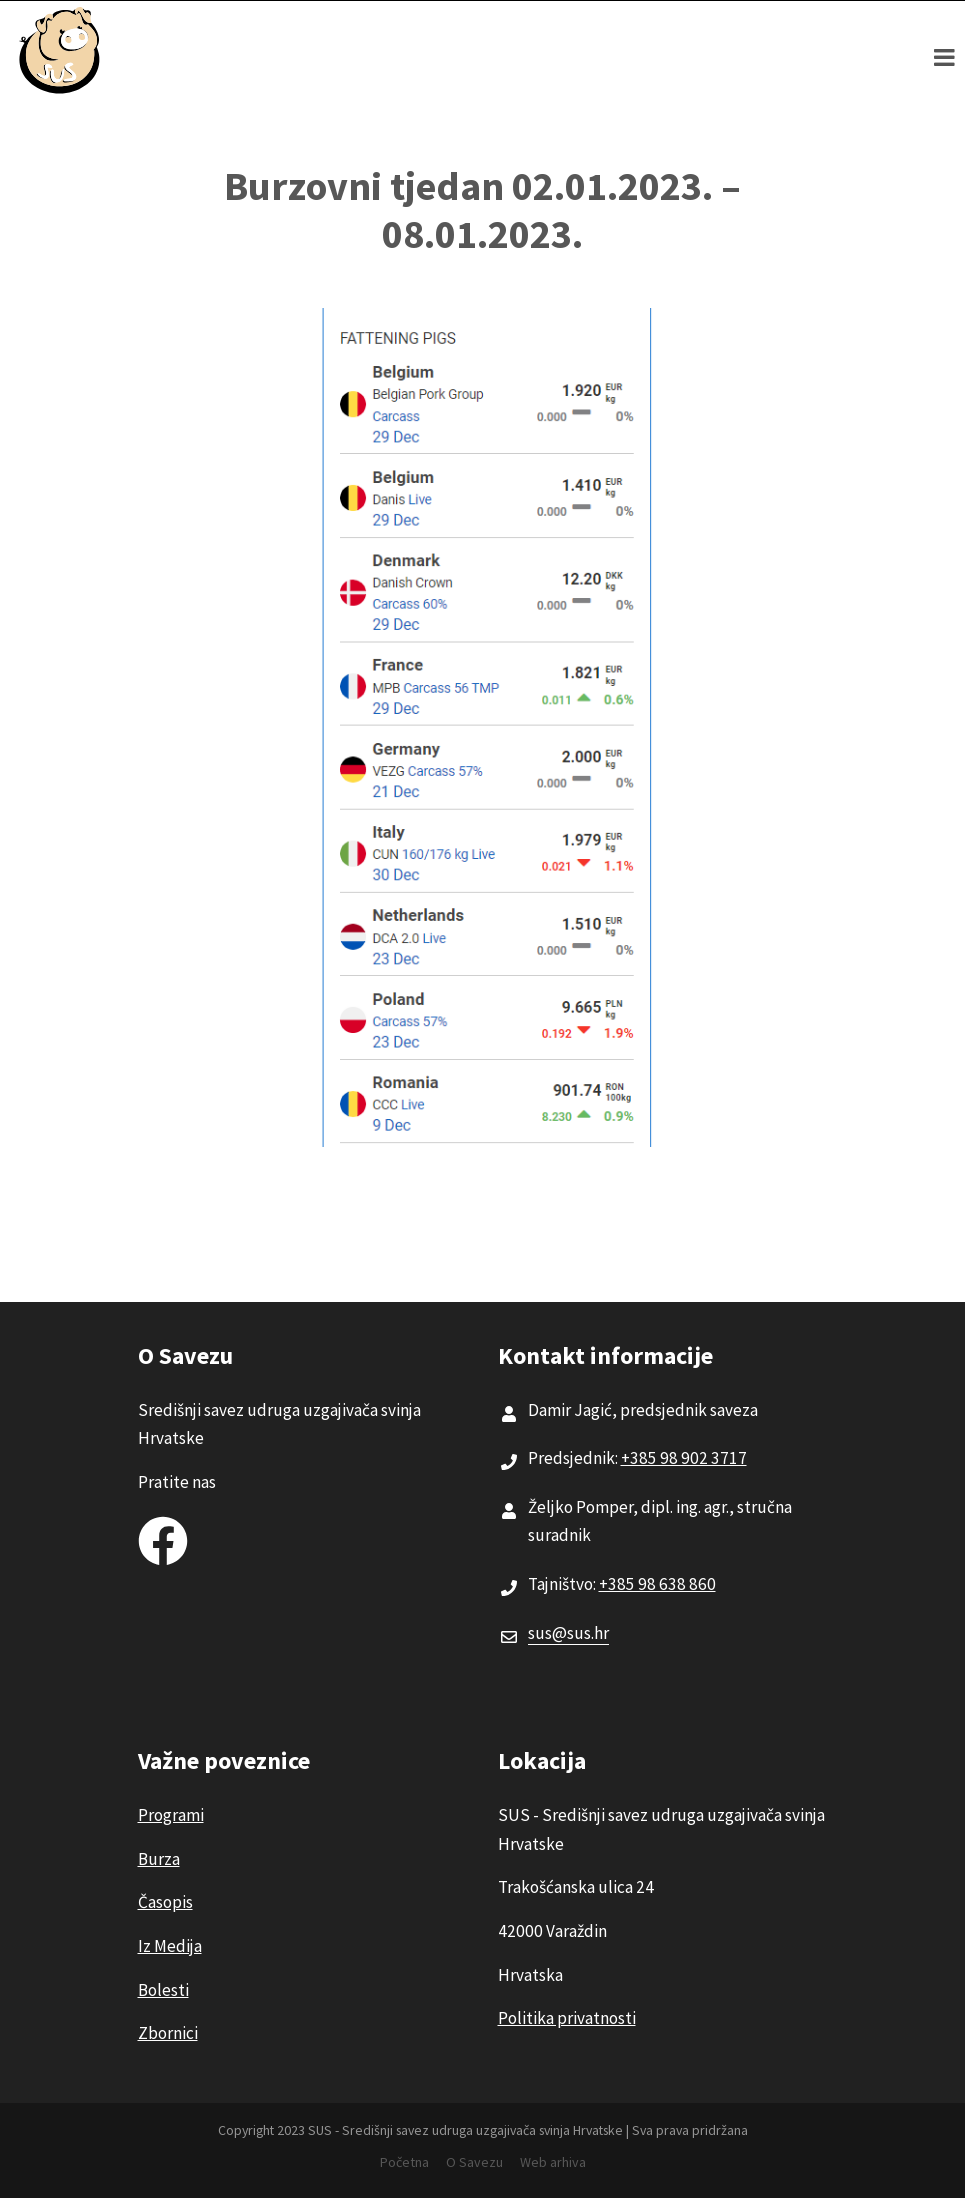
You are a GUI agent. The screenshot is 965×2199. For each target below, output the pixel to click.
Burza (159, 1859)
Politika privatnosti (567, 2018)
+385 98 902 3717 (684, 1458)
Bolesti (163, 1990)
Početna (404, 2162)
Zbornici (168, 2033)
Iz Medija (170, 1946)
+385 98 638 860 (657, 1584)
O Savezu (474, 2162)
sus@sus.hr (568, 1633)
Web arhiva (553, 2162)
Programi (171, 1815)
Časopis (165, 1902)
